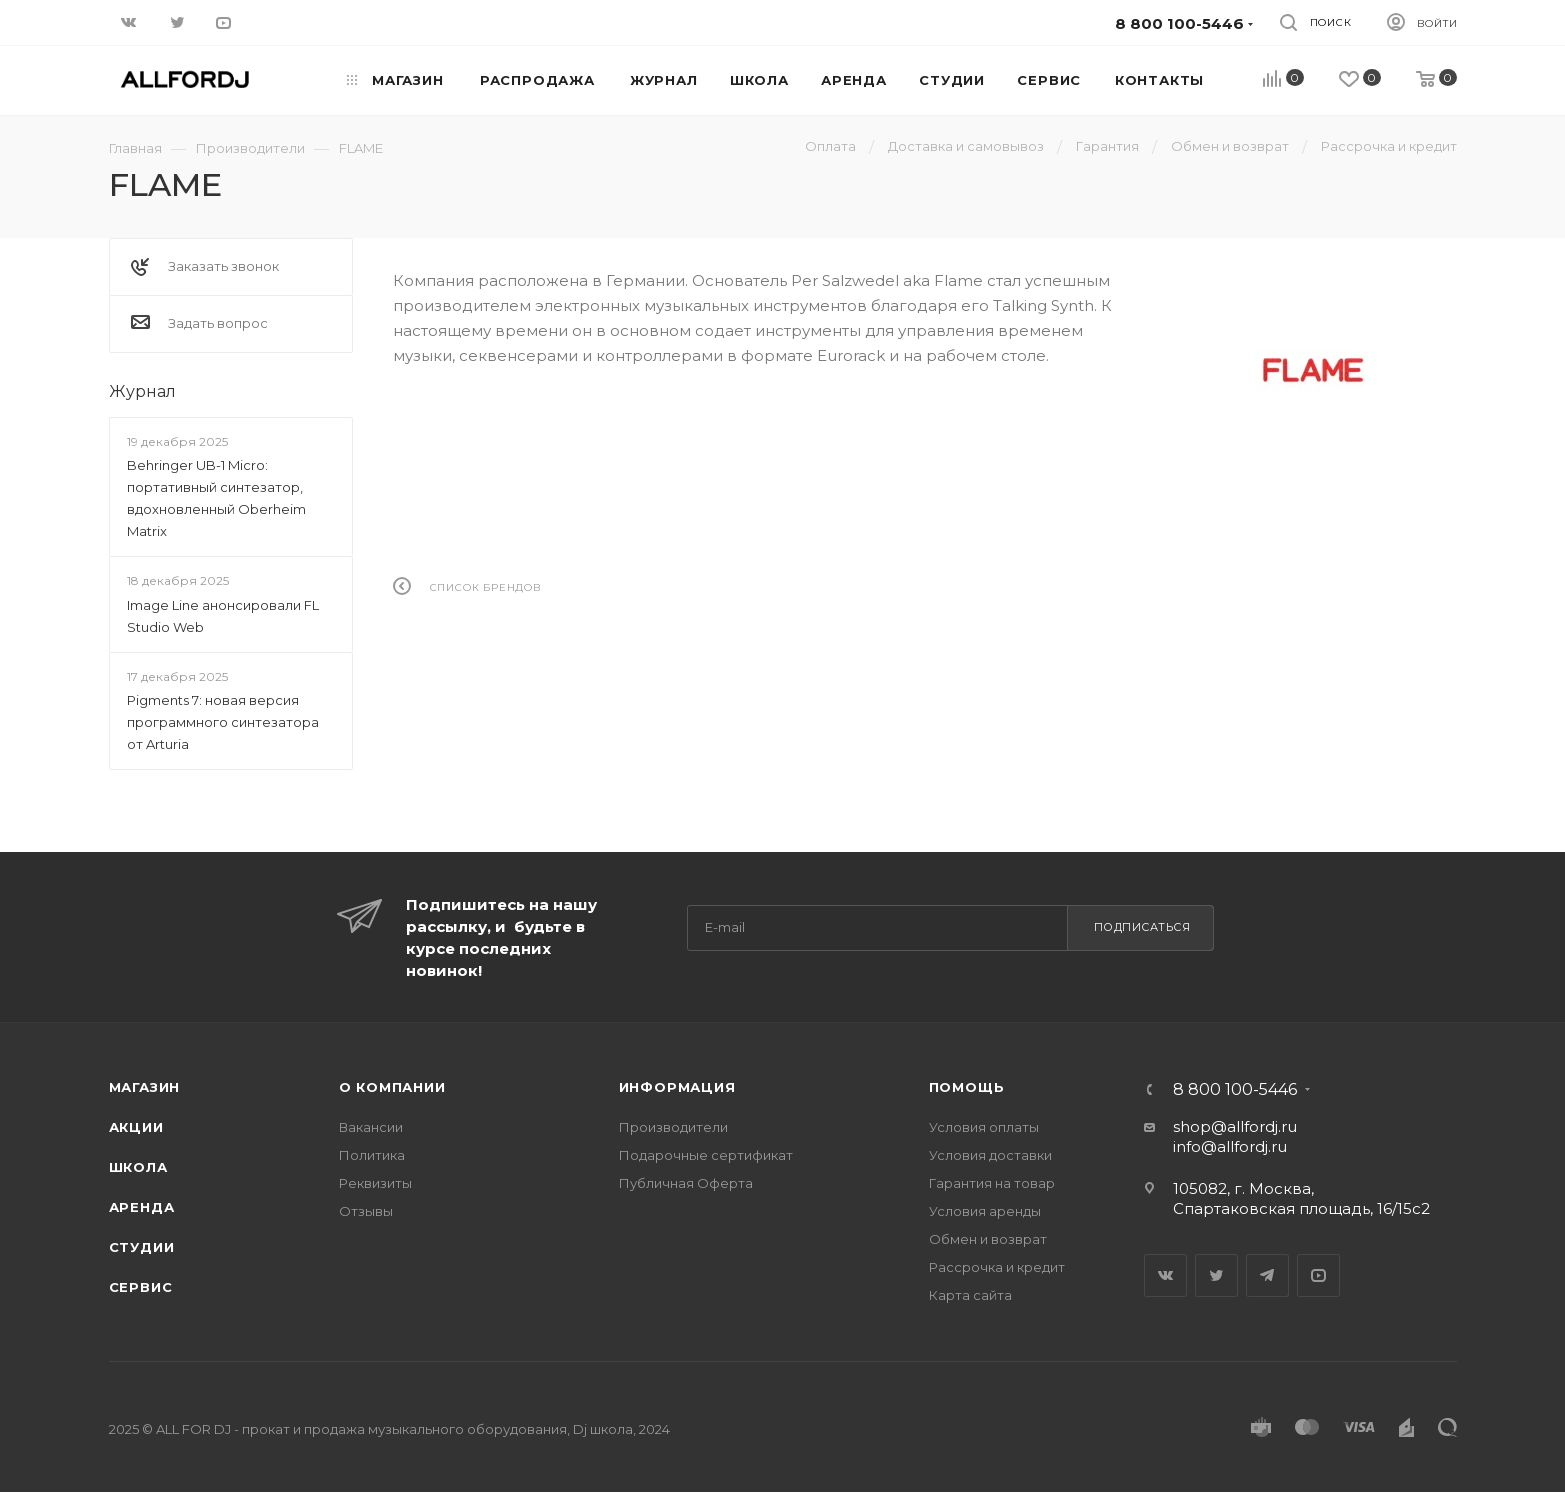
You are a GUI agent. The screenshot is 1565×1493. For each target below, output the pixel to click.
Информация (677, 1087)
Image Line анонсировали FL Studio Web (223, 616)
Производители (673, 1127)
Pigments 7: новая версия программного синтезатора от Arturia (223, 722)
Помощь (967, 1087)
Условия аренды (985, 1211)
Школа (138, 1167)
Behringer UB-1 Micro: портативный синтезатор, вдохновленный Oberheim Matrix (216, 498)
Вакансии (371, 1127)
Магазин (145, 1087)
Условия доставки (990, 1155)
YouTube (1318, 1275)
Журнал (142, 391)
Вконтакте (1165, 1275)
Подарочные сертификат (706, 1155)
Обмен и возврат (988, 1239)
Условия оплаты (984, 1127)
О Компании (392, 1087)
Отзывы (366, 1211)
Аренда (142, 1207)
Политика (372, 1155)
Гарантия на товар (992, 1183)
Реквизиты (375, 1183)
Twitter (1216, 1275)
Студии (142, 1247)
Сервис (141, 1287)
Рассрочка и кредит (997, 1267)
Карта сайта (970, 1295)
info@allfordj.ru (1230, 1146)
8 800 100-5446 (1235, 1090)
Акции (136, 1127)
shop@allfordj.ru (1235, 1126)
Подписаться (1142, 927)
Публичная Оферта (686, 1183)
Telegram (1267, 1275)
